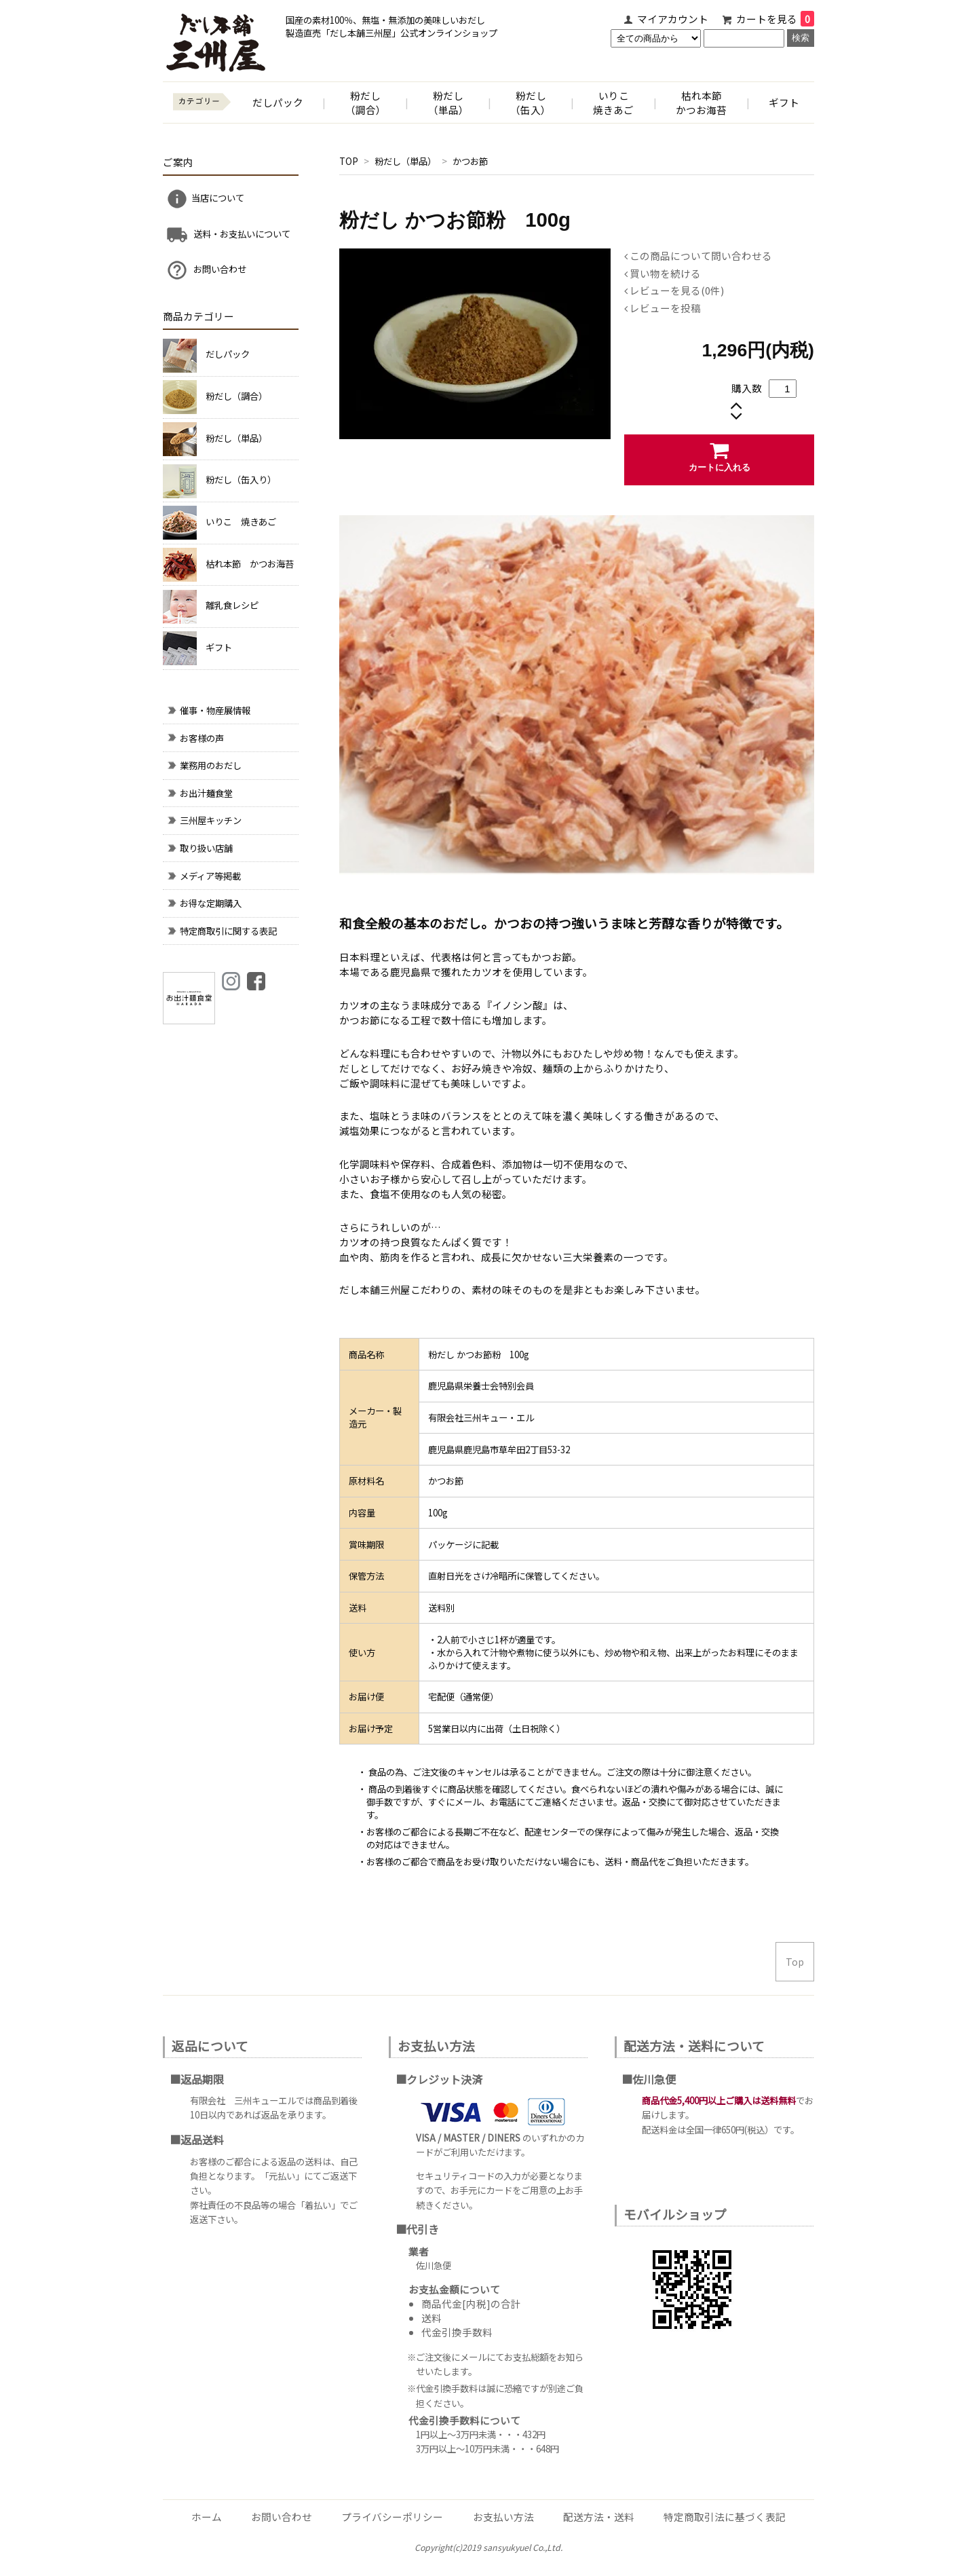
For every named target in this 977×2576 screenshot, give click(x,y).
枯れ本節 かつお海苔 (250, 563)
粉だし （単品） (448, 102)
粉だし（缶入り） (241, 479)
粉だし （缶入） (530, 102)
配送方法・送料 (598, 2516)
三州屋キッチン (204, 820)
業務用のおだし (204, 765)
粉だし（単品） (406, 161)
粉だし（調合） (236, 396)
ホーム (206, 2516)
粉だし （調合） (365, 102)
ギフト (784, 102)
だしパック (277, 102)
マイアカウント (672, 19)
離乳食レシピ (232, 605)
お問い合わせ (206, 270)
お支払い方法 (503, 2516)
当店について (205, 199)
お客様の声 (195, 738)
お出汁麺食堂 (199, 793)
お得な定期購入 (204, 903)
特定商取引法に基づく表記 (725, 2516)
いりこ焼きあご (613, 102)
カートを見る (775, 19)
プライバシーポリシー (392, 2516)
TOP (348, 161)
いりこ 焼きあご (241, 521)
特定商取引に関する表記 (221, 931)
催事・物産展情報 (208, 710)
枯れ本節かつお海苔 (701, 102)
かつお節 (470, 161)
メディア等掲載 (203, 876)
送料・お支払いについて (228, 235)
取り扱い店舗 (199, 848)
